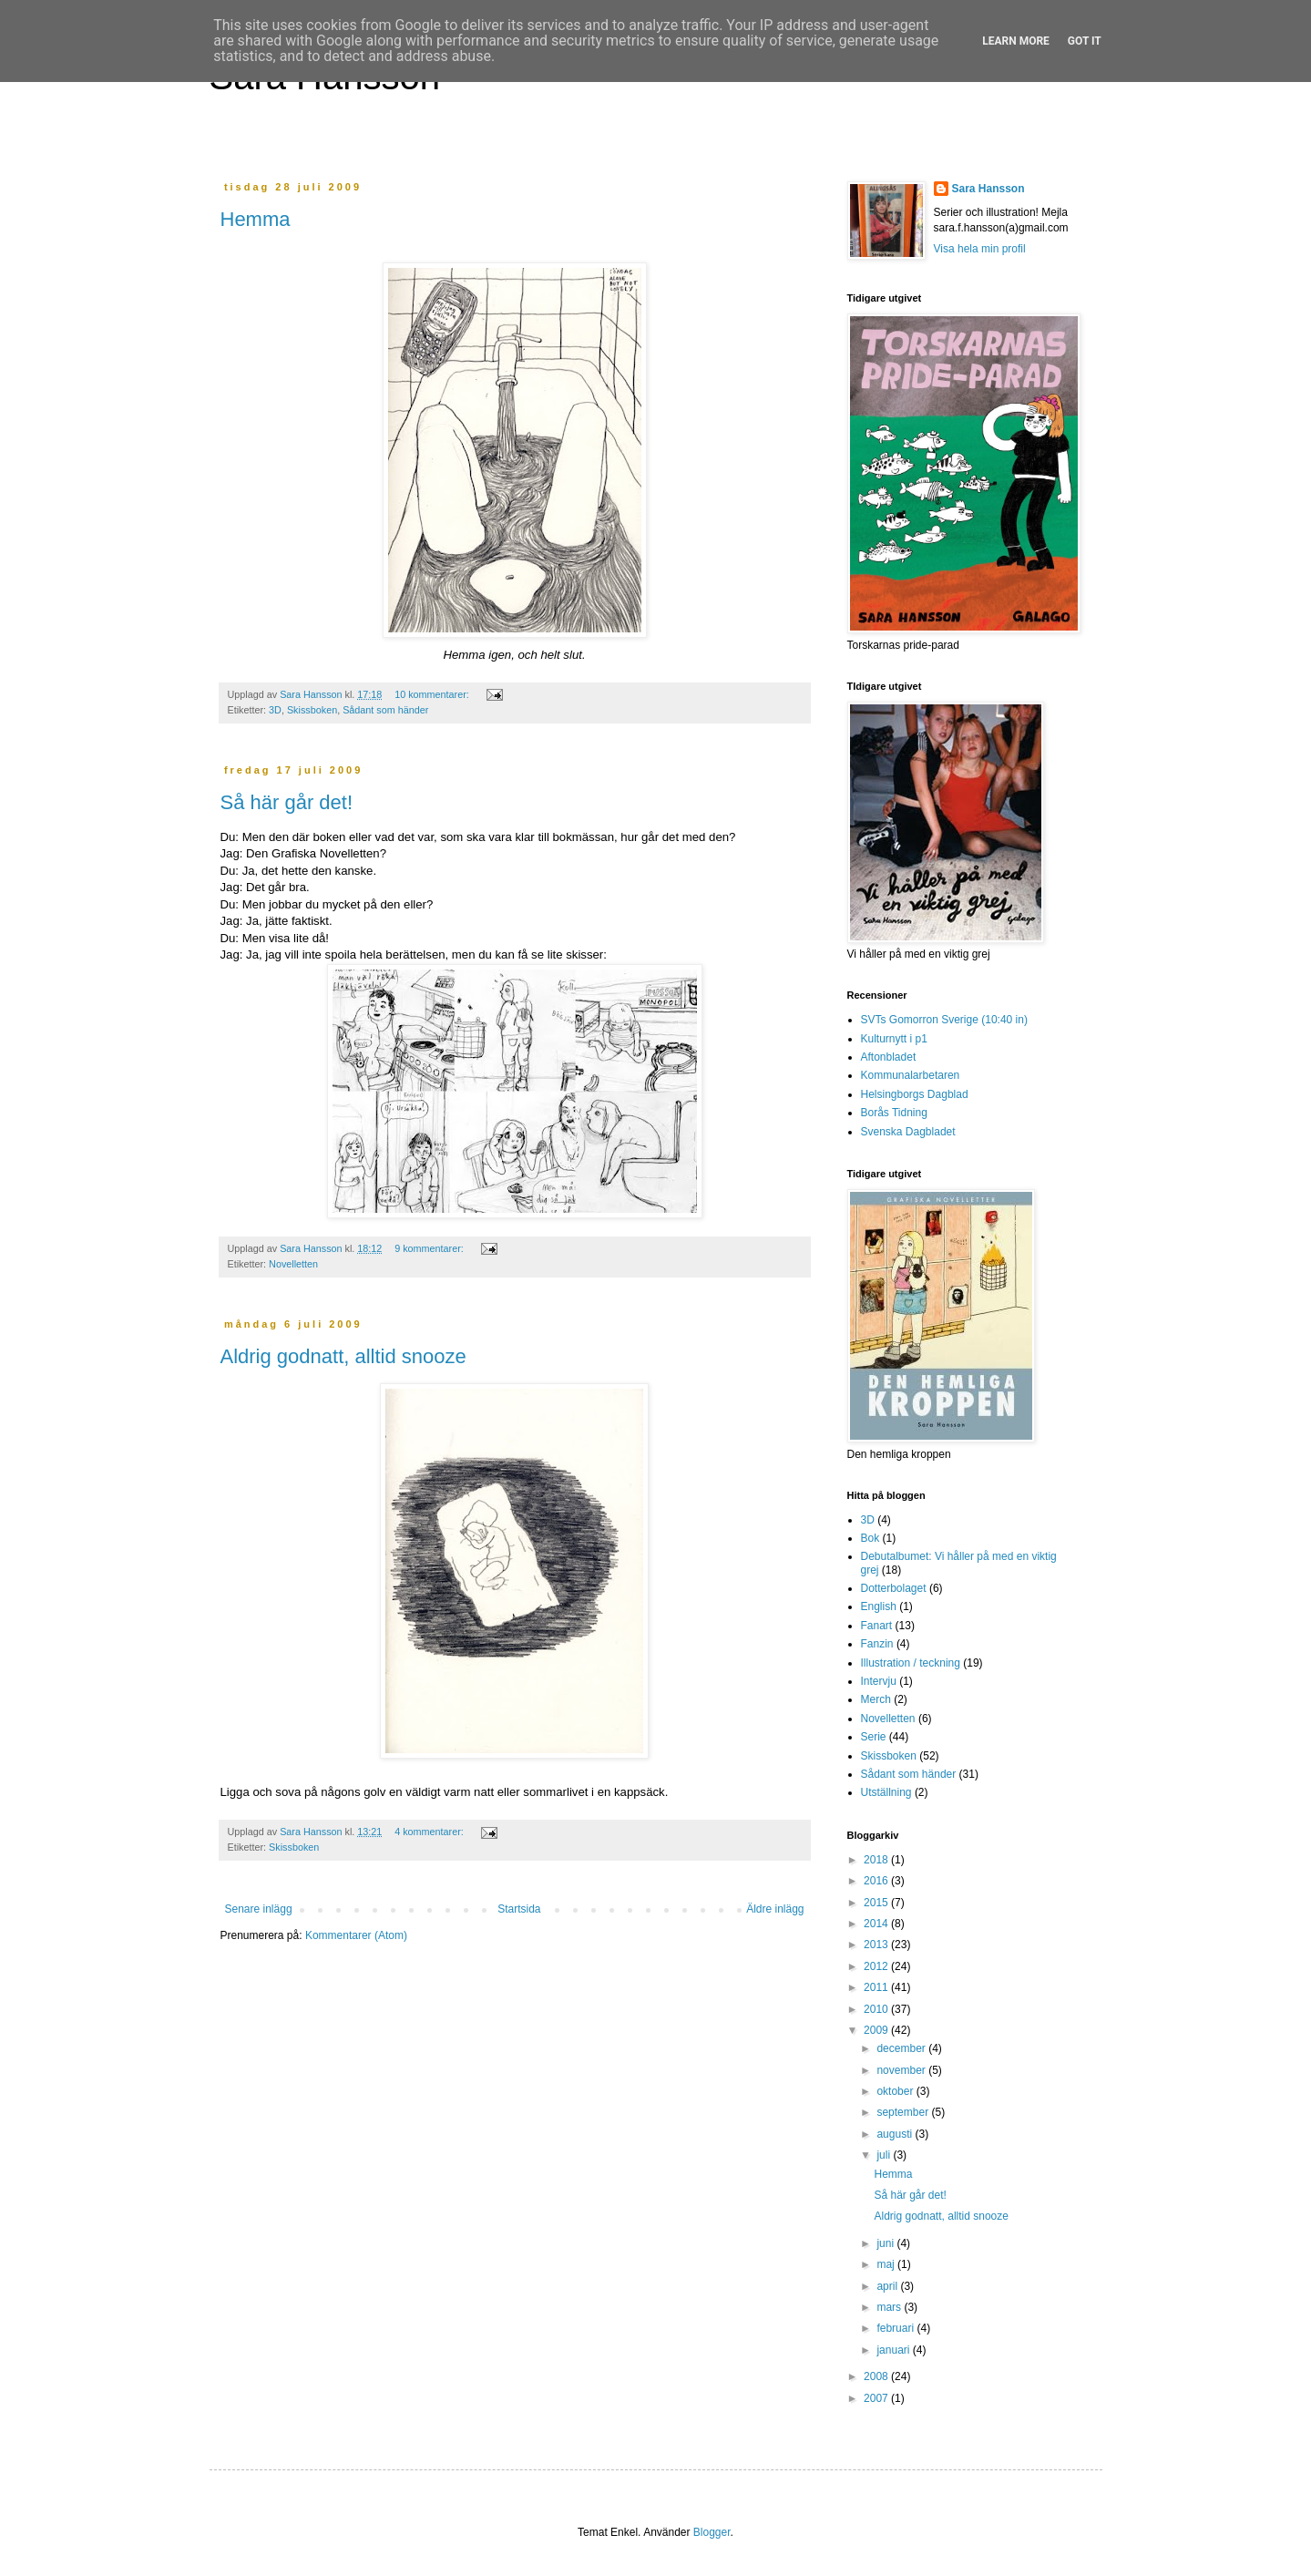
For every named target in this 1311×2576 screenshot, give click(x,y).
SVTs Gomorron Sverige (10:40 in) (944, 1019)
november (902, 2070)
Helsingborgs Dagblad (914, 1094)
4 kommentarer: (430, 1831)
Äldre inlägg (775, 1909)
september (903, 2112)
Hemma (255, 219)
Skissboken (312, 709)
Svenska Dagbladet (908, 1131)
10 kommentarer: (433, 694)
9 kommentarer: (430, 1248)
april (888, 2286)
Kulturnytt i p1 (894, 1038)
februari (896, 2328)
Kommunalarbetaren (910, 1075)
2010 (877, 2009)
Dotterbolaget (894, 1588)
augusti (895, 2134)
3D (275, 709)
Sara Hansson (988, 188)
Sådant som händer (385, 709)
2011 (877, 1987)
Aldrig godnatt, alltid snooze (343, 1356)
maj (886, 2264)
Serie (873, 1736)
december (902, 2048)
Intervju (878, 1681)
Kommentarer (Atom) (356, 1935)
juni (886, 2243)
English (878, 1606)
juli (884, 2155)
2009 (877, 2030)
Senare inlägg (258, 1909)
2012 (877, 1966)
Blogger (712, 2532)
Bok (870, 1538)
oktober (896, 2091)
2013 (877, 1944)
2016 (877, 1880)
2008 (877, 2376)
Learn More (1016, 41)
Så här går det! (286, 802)
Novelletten (293, 1263)
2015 (877, 1902)
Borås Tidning (894, 1112)
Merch (876, 1699)
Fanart (877, 1625)
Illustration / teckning (910, 1663)
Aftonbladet (889, 1057)
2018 (877, 1859)
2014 (877, 1923)
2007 (877, 2398)
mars (890, 2307)
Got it (1084, 41)
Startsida (518, 1909)
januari (894, 2350)
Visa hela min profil (980, 248)
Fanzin (877, 1643)
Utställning (886, 1792)
